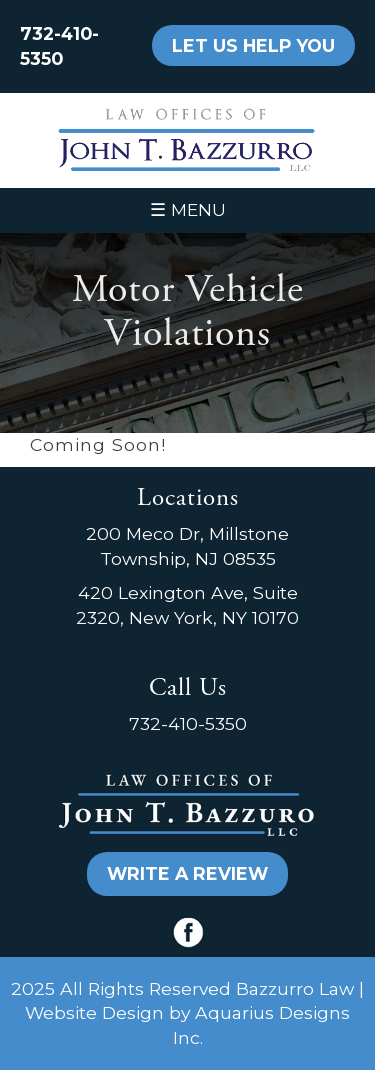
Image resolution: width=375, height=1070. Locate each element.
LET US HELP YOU (253, 45)
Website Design (94, 1012)
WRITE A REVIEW (187, 873)
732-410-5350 (188, 723)
